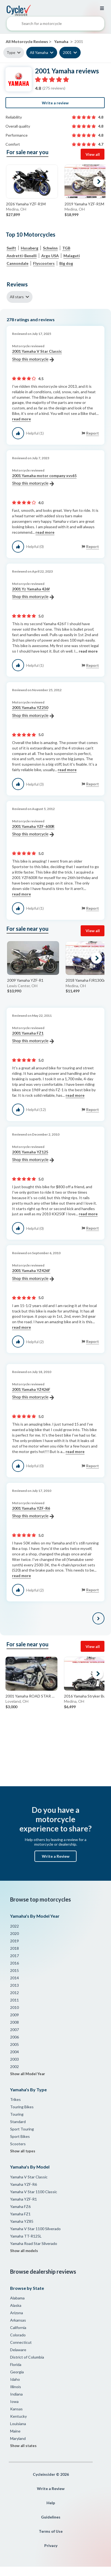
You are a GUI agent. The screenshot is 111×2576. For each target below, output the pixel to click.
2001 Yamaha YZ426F (33, 1274)
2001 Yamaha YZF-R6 (33, 1512)
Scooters (18, 2143)
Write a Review (55, 1856)
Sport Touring (22, 2129)
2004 (14, 2051)
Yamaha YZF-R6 (23, 2184)
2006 (14, 2037)
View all (93, 154)
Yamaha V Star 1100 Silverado (35, 2228)
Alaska (15, 2305)
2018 (14, 1948)
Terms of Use (51, 2531)
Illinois (15, 2386)
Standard (18, 2121)
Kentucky (18, 2416)
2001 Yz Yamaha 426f (33, 593)
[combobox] (55, 24)
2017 (14, 1955)
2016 (14, 1963)
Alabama (17, 2298)
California (18, 2327)
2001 (67, 52)
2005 (14, 2044)
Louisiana (18, 2423)
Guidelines (50, 2517)
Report (92, 433)
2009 (14, 2014)
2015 (14, 1970)
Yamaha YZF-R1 (23, 2199)
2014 (14, 1977)
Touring (17, 2114)
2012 (14, 1992)
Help (50, 2502)
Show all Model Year (27, 2074)
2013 (14, 1985)
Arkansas (18, 2320)
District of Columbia (27, 2357)
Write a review (55, 102)
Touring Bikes (22, 2106)
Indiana (16, 2394)
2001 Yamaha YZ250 (33, 711)
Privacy (50, 2545)
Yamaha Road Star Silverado (33, 2243)
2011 (14, 2000)
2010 (14, 2007)
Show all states (23, 2445)
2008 (14, 2022)
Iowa (14, 2401)
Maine (15, 2431)
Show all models (24, 2250)
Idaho (15, 2379)
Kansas (16, 2408)
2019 (14, 1941)
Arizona (16, 2312)
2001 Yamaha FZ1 (33, 1037)
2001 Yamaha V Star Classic (37, 355)
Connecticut (21, 2342)
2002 (14, 2066)
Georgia (17, 2372)
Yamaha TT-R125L (26, 2236)
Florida (15, 2364)
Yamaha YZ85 (21, 2221)
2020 (14, 1933)
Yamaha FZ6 (20, 2206)
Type (11, 52)
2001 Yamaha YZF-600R (33, 830)
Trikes (15, 2099)
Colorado (18, 2335)
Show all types (22, 2151)
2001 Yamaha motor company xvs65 (44, 479)
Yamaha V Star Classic (29, 2177)
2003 (14, 2059)
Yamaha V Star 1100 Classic (33, 2191)
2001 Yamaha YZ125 (33, 1156)
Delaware (18, 2349)
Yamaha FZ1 (20, 2214)
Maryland (18, 2438)
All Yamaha (39, 52)
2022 (14, 1926)
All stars (17, 296)
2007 (14, 2029)
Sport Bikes (20, 2136)
